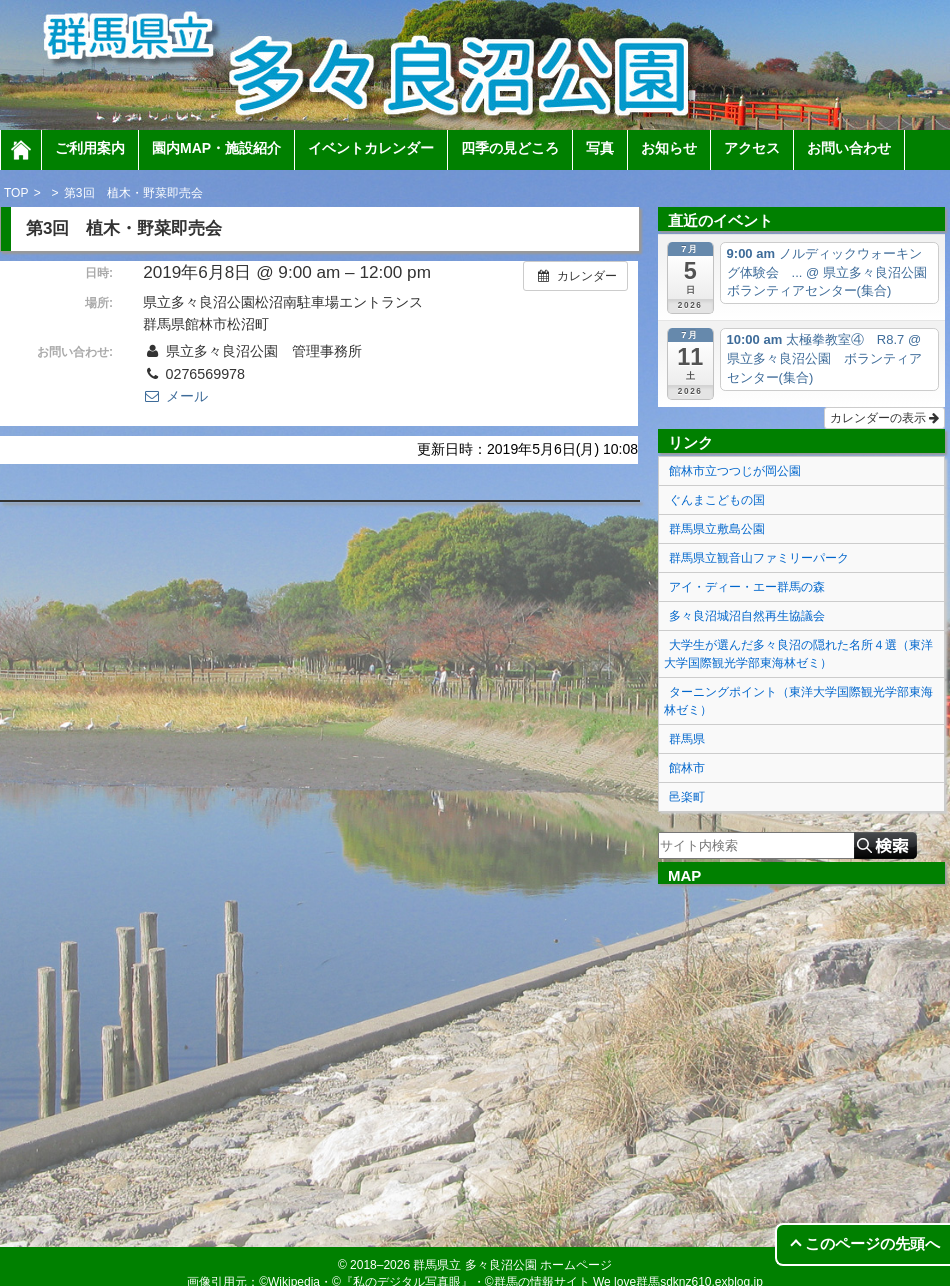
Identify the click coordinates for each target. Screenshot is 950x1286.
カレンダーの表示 (884, 418)
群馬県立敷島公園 (717, 529)
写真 (600, 148)
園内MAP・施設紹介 (216, 148)
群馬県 (687, 739)
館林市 (687, 768)
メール (175, 396)
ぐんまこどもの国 (717, 500)
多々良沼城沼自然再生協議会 (747, 616)
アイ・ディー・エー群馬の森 (747, 587)
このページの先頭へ (872, 1243)
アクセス (752, 148)
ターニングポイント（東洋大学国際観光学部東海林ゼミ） (798, 701)
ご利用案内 (90, 148)
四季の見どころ (510, 148)
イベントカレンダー (371, 148)
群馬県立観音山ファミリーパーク (759, 558)
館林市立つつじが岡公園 (735, 471)
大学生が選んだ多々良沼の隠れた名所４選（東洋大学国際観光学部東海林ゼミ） (798, 654)
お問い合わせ (849, 148)
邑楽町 (687, 797)
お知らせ (669, 148)
